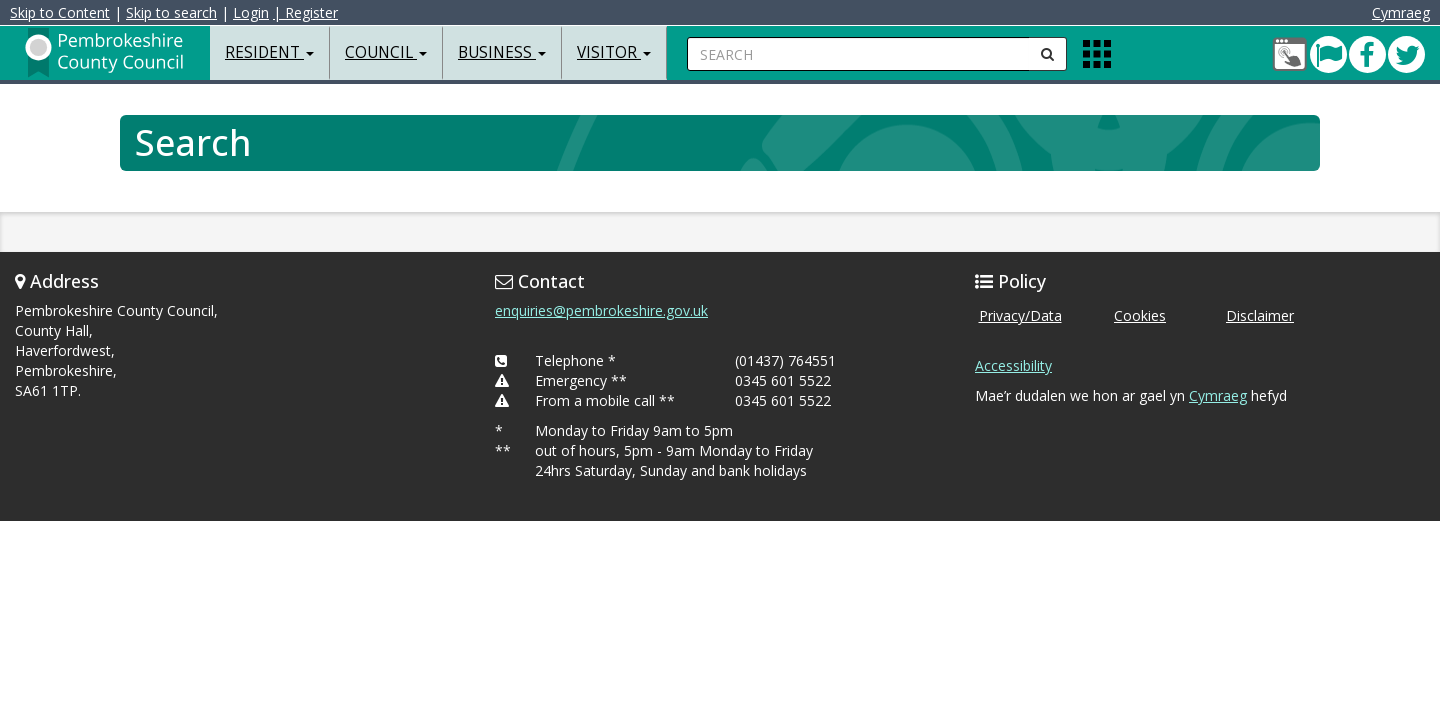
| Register (310, 12)
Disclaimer (1260, 315)
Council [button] (386, 52)
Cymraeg (1396, 12)
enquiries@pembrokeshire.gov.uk (601, 310)
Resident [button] (269, 52)
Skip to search (176, 12)
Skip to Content (65, 12)
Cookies (1140, 315)
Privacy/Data (1020, 315)
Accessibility (1013, 365)
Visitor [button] (614, 52)
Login (256, 12)
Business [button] (502, 52)
